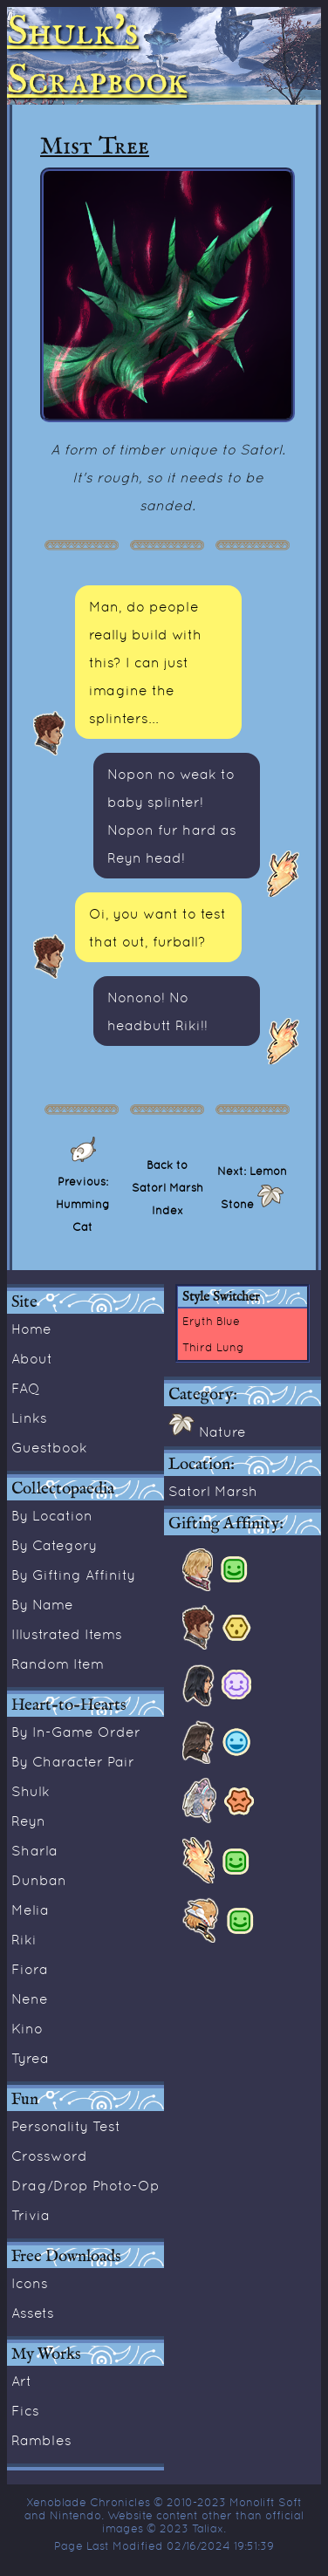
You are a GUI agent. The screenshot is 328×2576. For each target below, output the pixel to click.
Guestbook (49, 1447)
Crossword (49, 2156)
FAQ (25, 1388)
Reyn (28, 1821)
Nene (29, 1998)
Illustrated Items (66, 1634)
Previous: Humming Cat (83, 1204)
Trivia (30, 2215)
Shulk (30, 1791)
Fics (25, 2410)
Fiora (29, 1969)
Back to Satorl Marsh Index (167, 1187)
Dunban (38, 1880)
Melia (30, 1910)
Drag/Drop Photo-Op (85, 2185)
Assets (32, 2313)
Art (21, 2381)
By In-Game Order (75, 1732)
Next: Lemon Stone (252, 1187)
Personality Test (65, 2126)
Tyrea (30, 2058)
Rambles (41, 2440)
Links (29, 1418)
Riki (24, 1939)
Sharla (34, 1850)
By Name (42, 1604)
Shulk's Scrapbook (97, 56)
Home (31, 1329)
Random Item (57, 1664)
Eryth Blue (211, 1320)
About (31, 1358)
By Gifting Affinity (73, 1575)
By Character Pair (72, 1761)
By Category (54, 1545)
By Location (51, 1515)
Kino (27, 2028)
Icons (29, 2283)
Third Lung (213, 1347)
